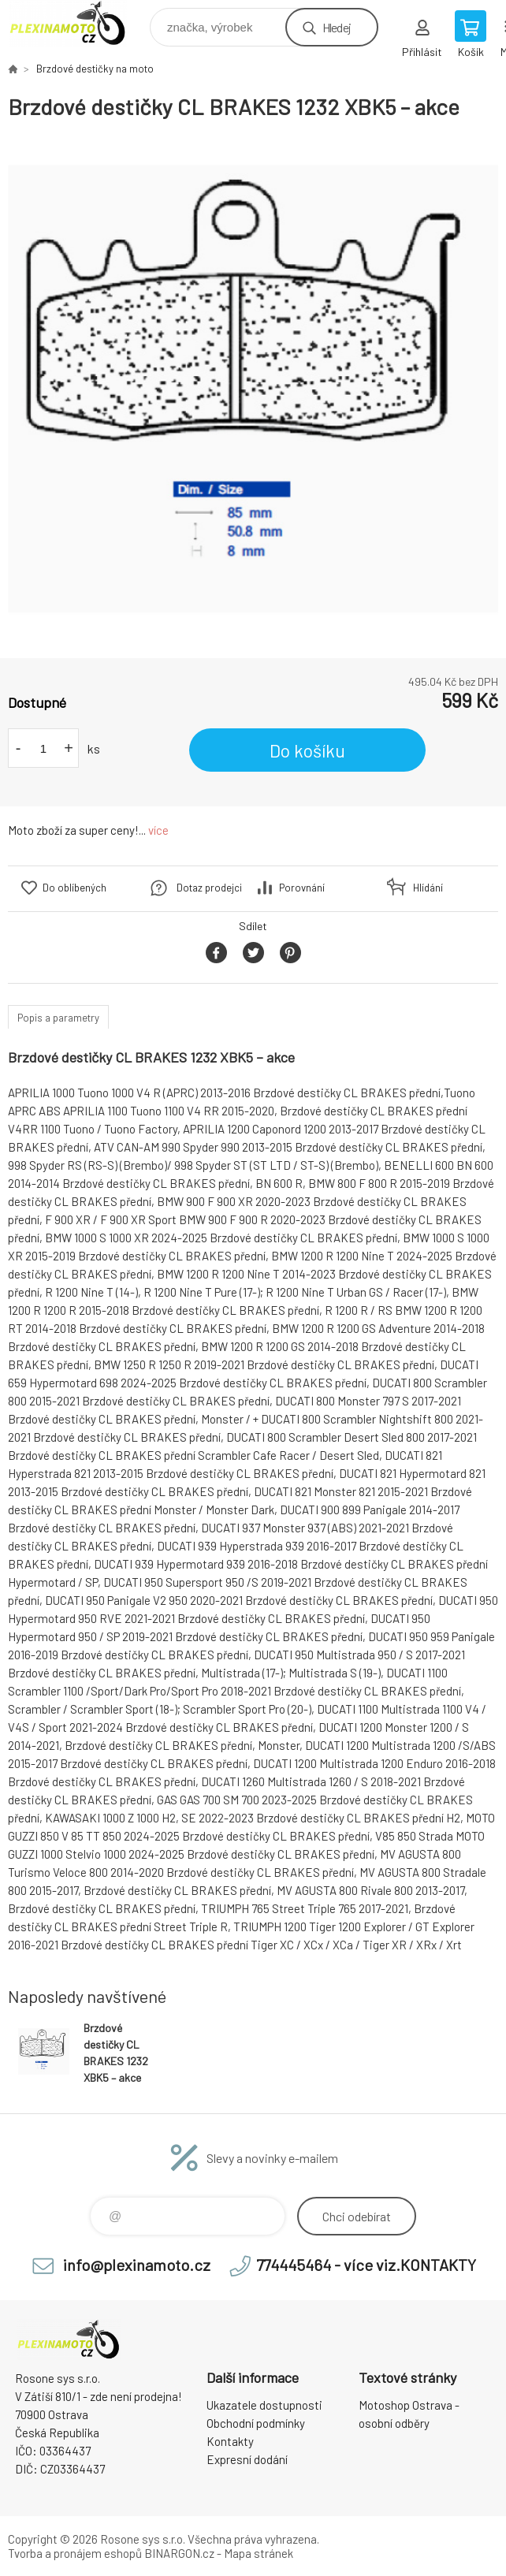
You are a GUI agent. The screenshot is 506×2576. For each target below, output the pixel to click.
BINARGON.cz (179, 2553)
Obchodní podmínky (255, 2423)
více (158, 830)
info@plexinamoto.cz (136, 2264)
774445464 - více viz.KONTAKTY (366, 2264)
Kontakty (230, 2441)
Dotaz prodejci (209, 887)
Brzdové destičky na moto (95, 68)
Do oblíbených (74, 887)
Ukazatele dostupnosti (264, 2405)
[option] (253, 389)
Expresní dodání (247, 2459)
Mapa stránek (258, 2553)
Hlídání (428, 887)
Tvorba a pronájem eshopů (75, 2553)
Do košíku (307, 750)
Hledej (336, 27)
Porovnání (302, 887)
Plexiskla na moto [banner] (77, 23)
